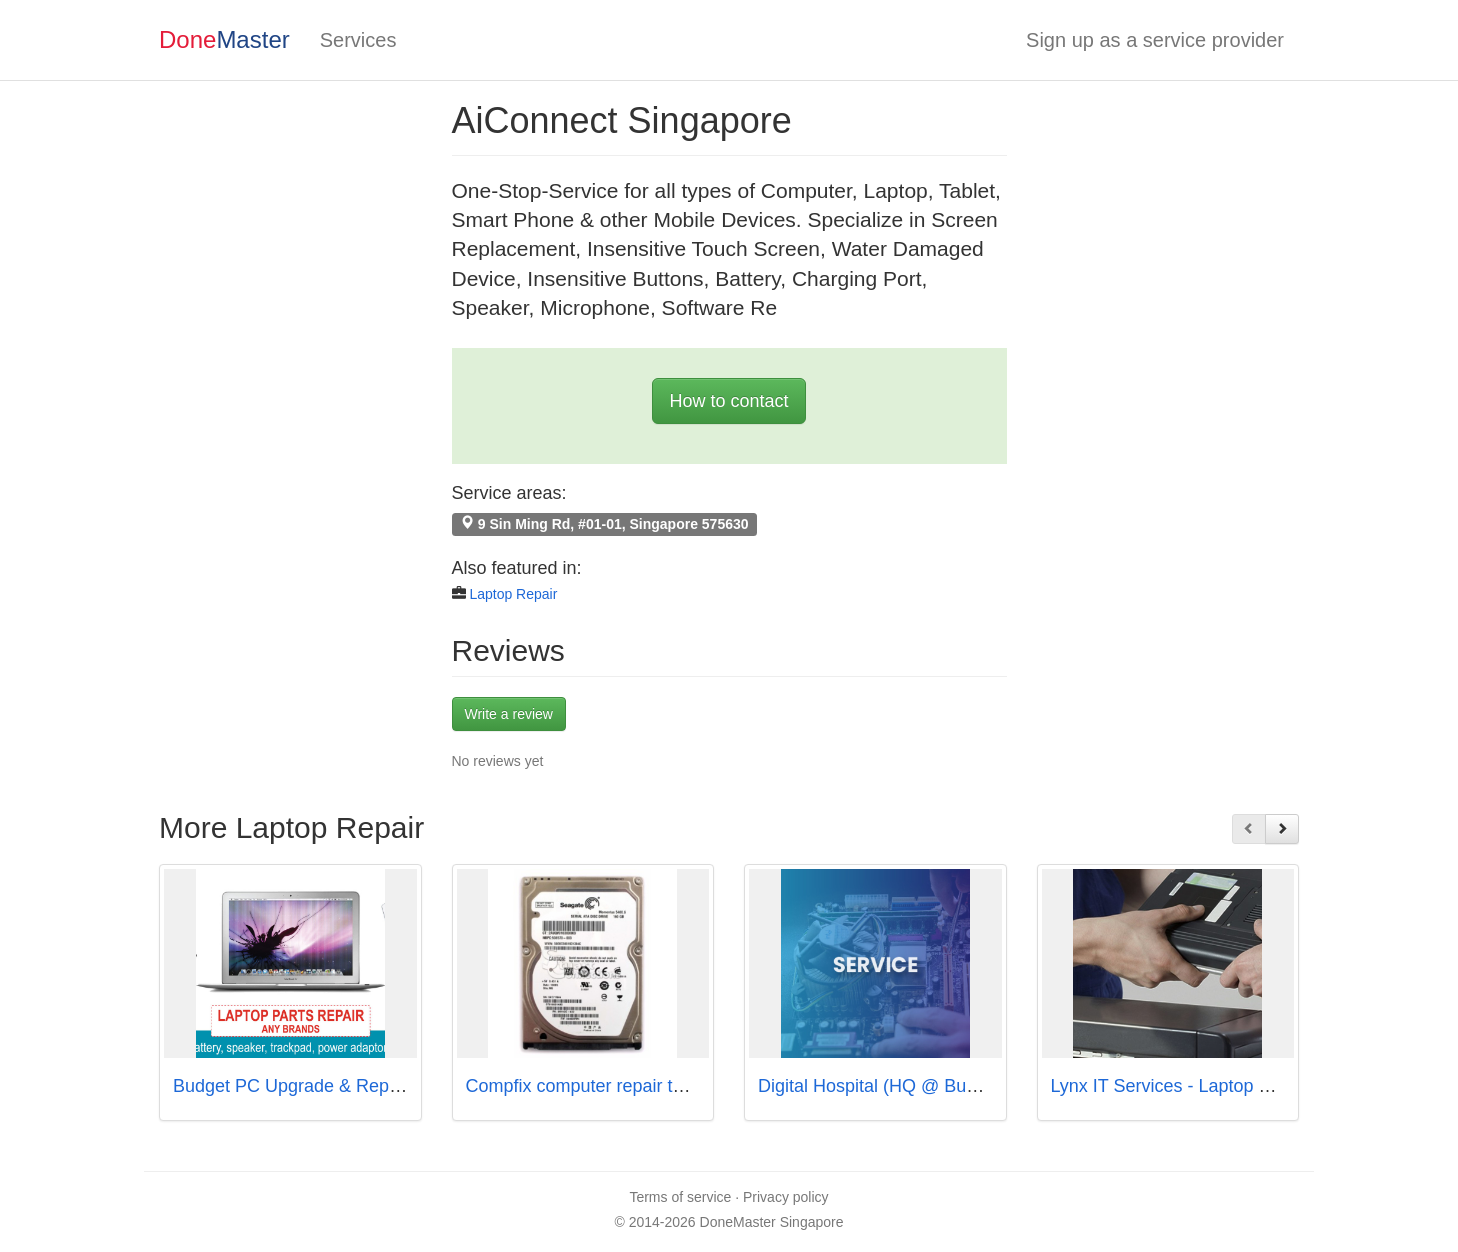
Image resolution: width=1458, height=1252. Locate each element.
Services (358, 40)
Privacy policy (786, 1197)
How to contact (728, 401)
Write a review (509, 714)
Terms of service (680, 1197)
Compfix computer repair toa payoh (606, 1086)
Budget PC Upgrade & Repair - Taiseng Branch (361, 1086)
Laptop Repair (513, 594)
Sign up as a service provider (1155, 40)
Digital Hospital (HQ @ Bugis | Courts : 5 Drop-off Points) (985, 1086)
